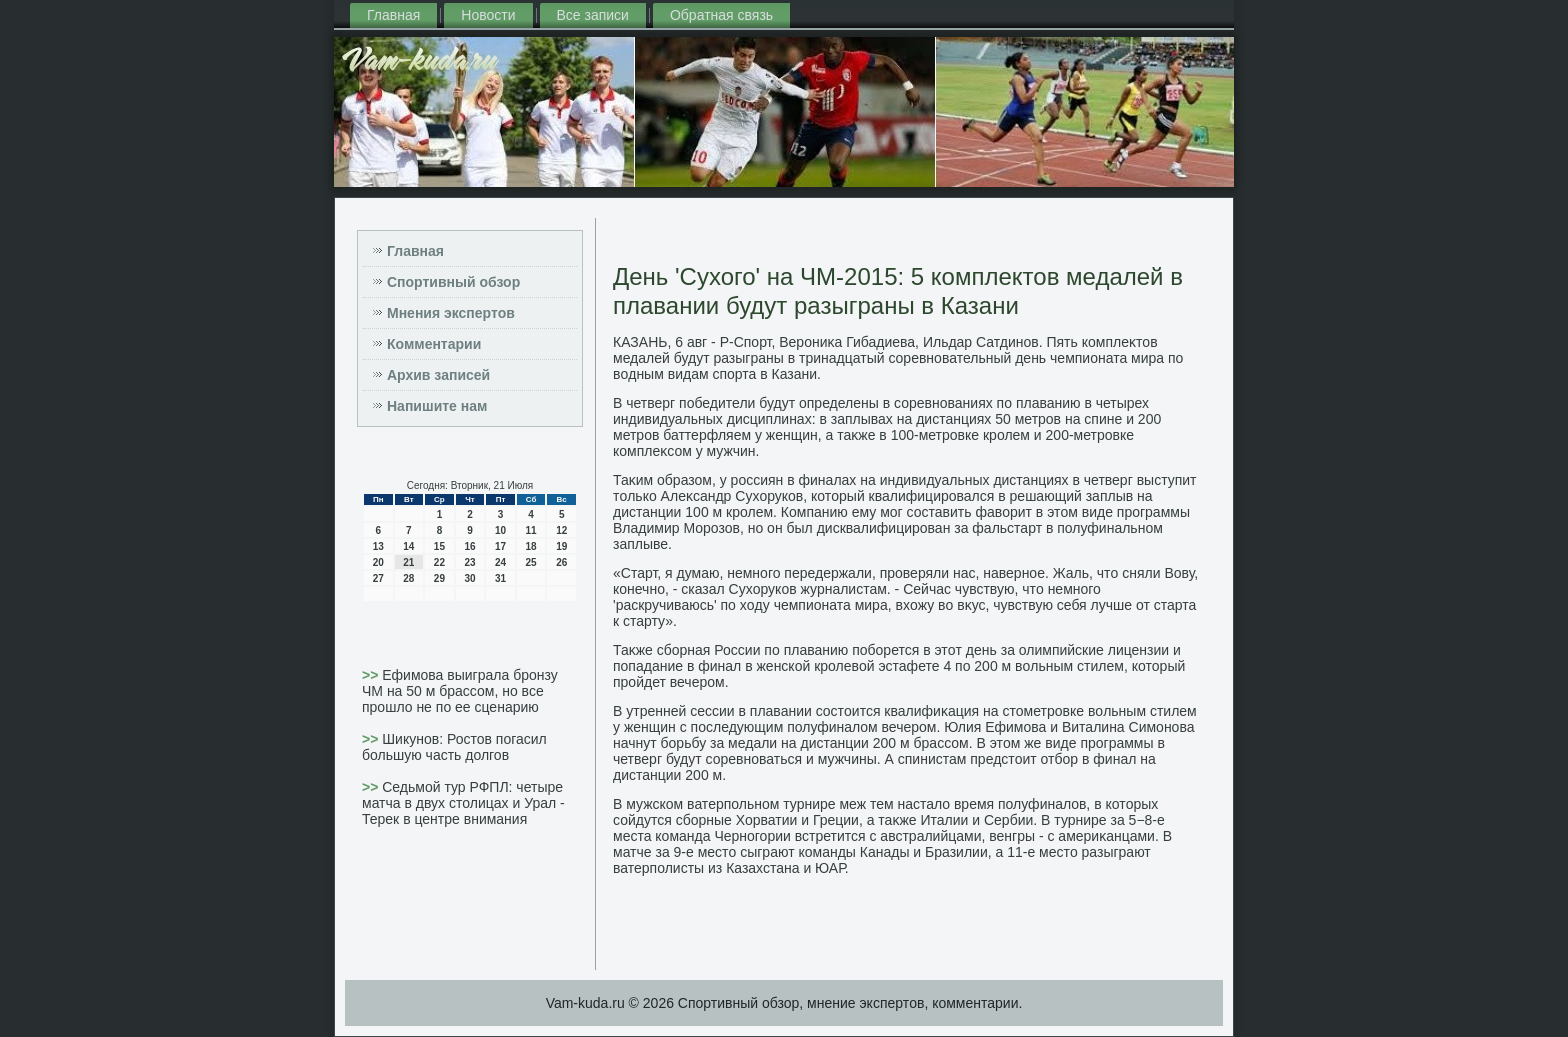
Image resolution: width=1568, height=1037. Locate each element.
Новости (488, 15)
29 (439, 578)
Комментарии (434, 344)
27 (378, 578)
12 (561, 530)
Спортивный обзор (453, 282)
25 (531, 562)
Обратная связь (721, 15)
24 (500, 562)
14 (408, 546)
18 (531, 546)
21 (408, 562)
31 (500, 578)
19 (561, 546)
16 (469, 546)
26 (561, 562)
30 (469, 578)
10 (500, 530)
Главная (393, 15)
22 (439, 562)
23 (469, 562)
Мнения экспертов (451, 313)
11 (531, 530)
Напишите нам (437, 406)
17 (500, 546)
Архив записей (438, 375)
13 (378, 546)
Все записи (593, 15)
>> (372, 675)
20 (378, 562)
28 (408, 578)
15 (439, 546)
